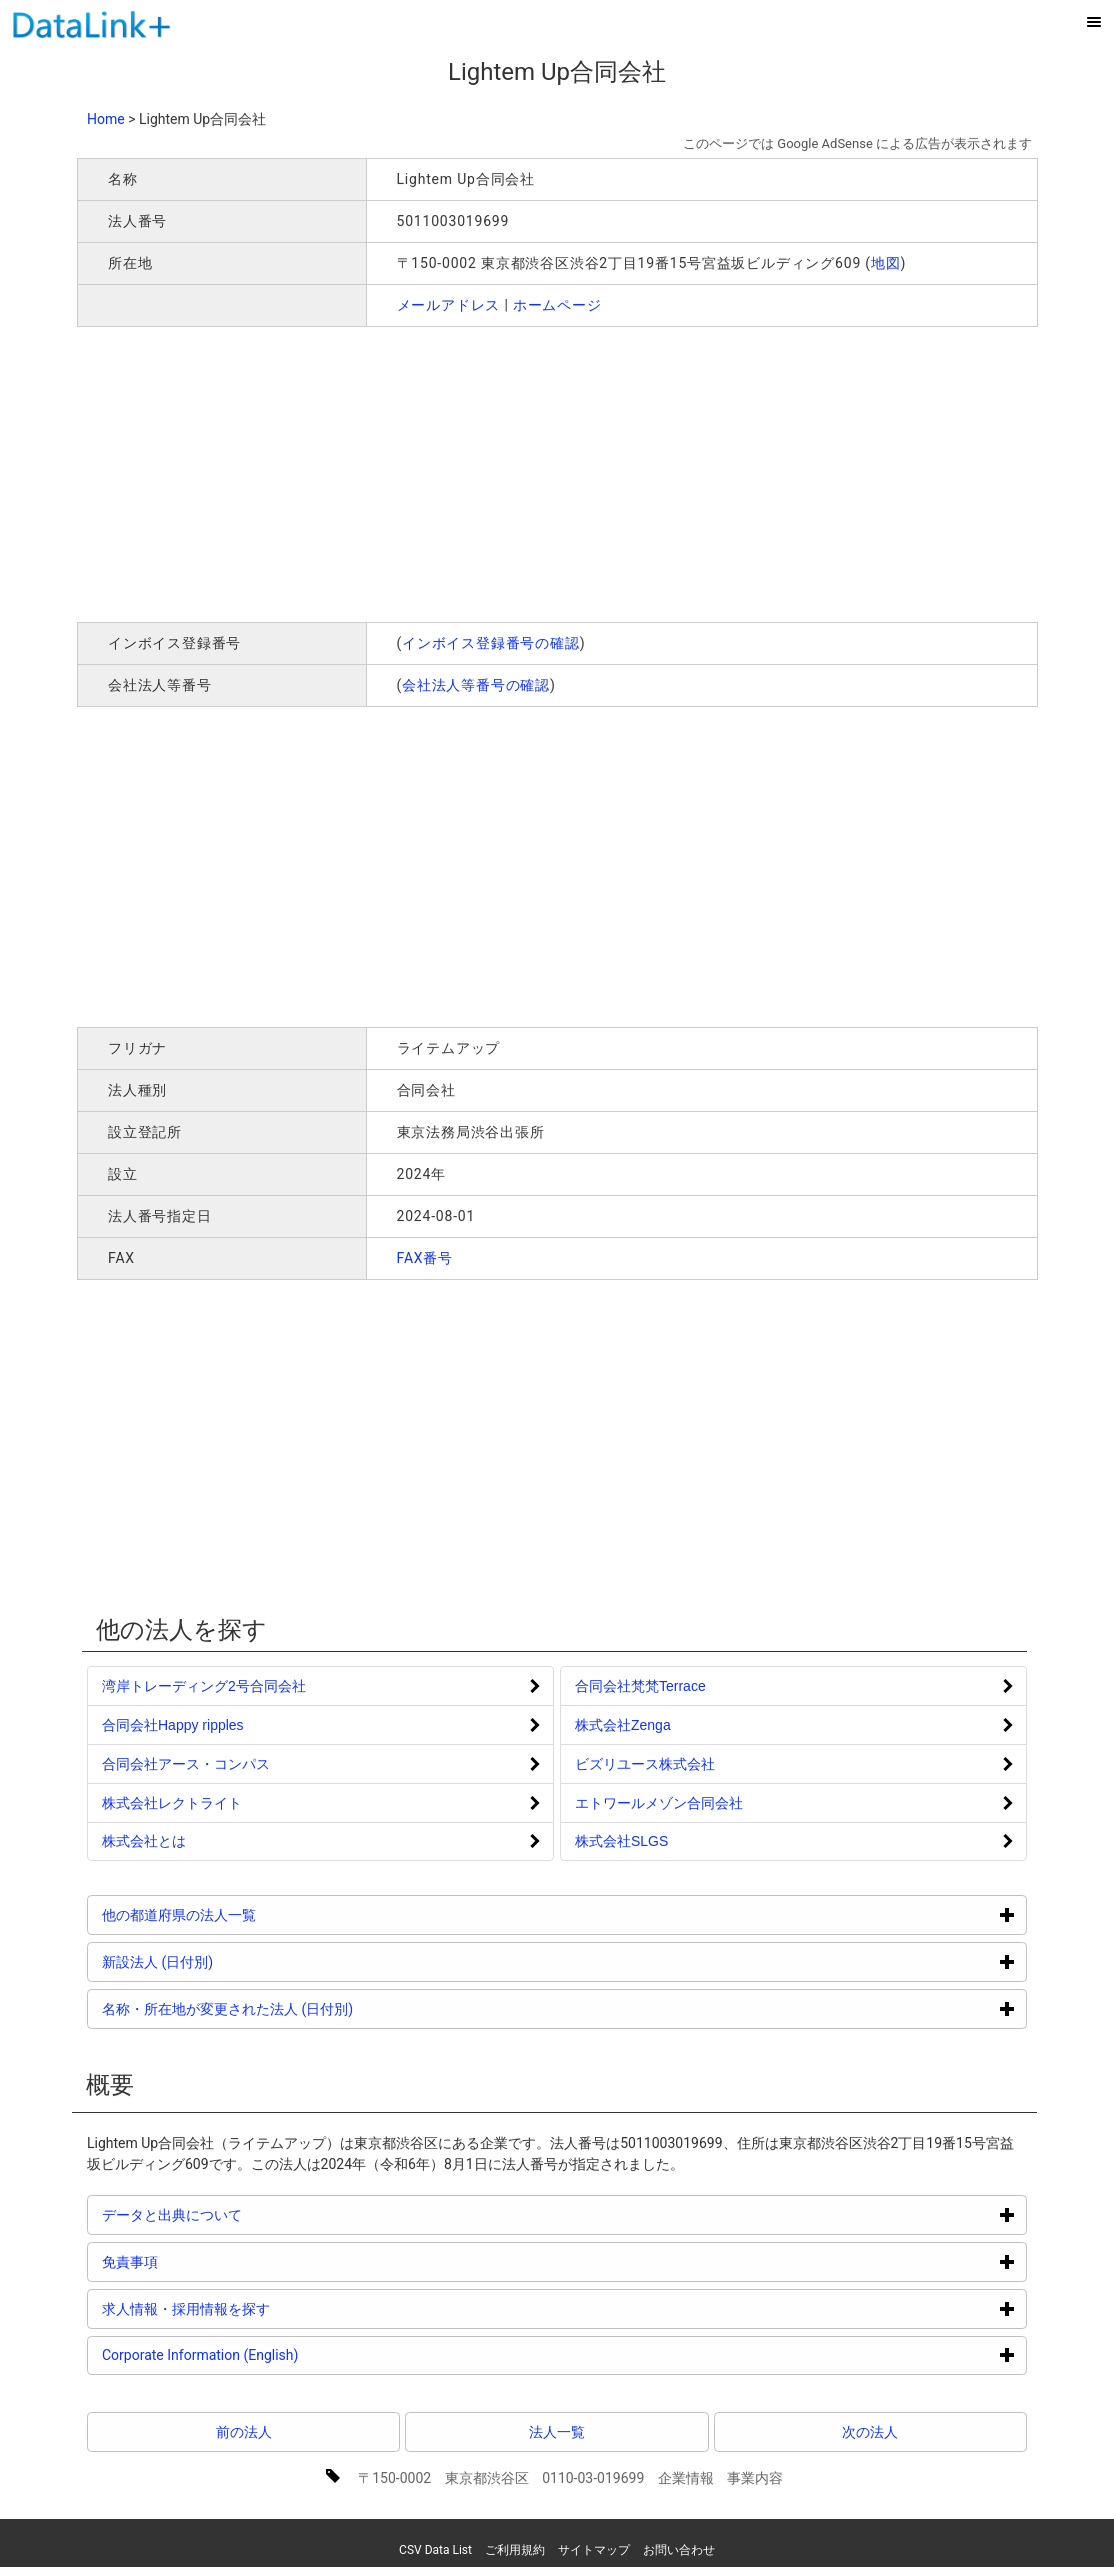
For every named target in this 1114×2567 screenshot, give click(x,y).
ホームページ (557, 305)
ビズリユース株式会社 (645, 1764)
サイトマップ (594, 2550)
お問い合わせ (679, 2550)
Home (106, 119)
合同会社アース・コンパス (186, 1764)
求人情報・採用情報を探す (261, 2308)
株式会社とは (144, 1841)
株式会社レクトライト (172, 1803)
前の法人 (244, 2432)
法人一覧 (557, 2432)
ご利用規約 (515, 2550)
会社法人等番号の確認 (476, 685)
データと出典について (247, 2214)
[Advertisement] (365, 472)
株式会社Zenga (623, 1725)
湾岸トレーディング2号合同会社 (204, 1686)
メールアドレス (449, 305)
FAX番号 (425, 1258)
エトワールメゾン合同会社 (659, 1803)
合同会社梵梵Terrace (640, 1686)
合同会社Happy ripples (173, 1725)
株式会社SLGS (621, 1841)
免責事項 (205, 2261)
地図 (886, 263)
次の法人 (870, 2432)
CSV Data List (435, 2550)
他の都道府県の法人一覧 (254, 1914)
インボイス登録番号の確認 (491, 643)
